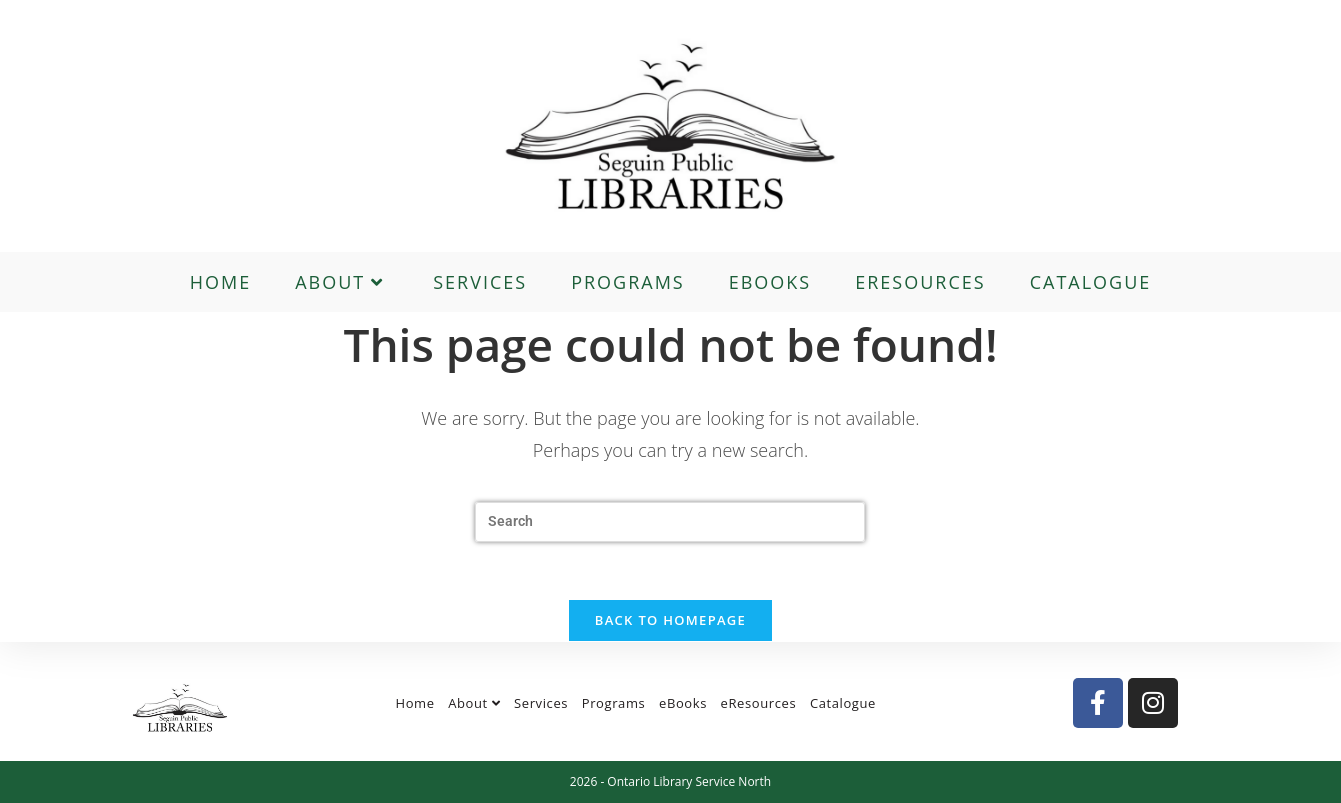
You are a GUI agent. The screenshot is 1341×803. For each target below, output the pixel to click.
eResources (759, 703)
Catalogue (843, 703)
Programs (614, 703)
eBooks (683, 703)
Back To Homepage (670, 623)
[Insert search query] (670, 522)
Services (541, 703)
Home (414, 703)
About (474, 703)
